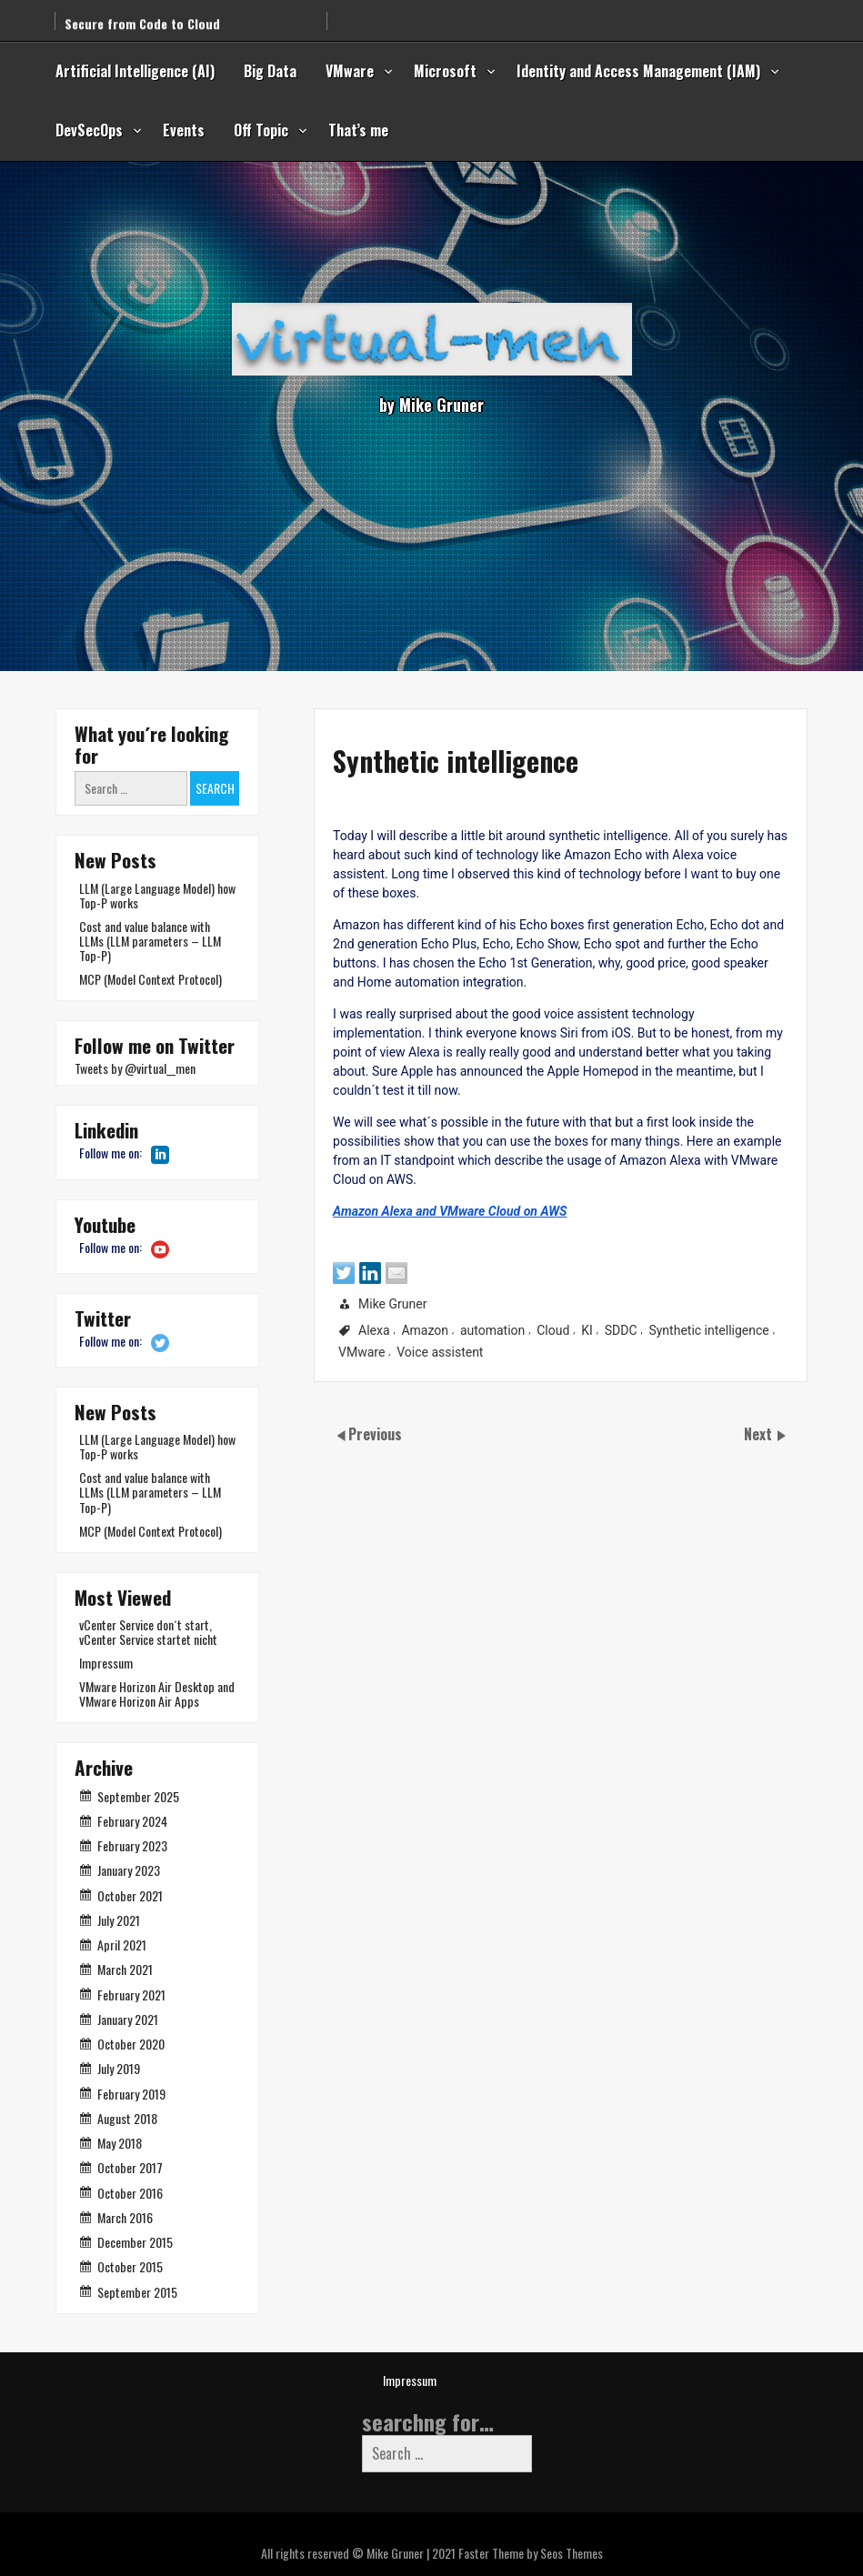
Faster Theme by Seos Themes (530, 2552)
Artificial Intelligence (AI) (135, 71)
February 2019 (131, 2093)
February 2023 (132, 1845)
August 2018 (127, 2118)
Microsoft (445, 71)
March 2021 (125, 1969)
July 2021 (118, 1919)
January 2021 (127, 2019)
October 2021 (130, 1895)
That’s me (358, 130)
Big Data (270, 71)
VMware (350, 71)
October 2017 (130, 2167)
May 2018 (119, 2142)
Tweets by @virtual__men (135, 1068)
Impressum (106, 1662)
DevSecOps (89, 130)
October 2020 (131, 2043)
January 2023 (128, 1869)
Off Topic (261, 130)
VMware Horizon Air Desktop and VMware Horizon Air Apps (157, 1693)
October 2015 (130, 2266)
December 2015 (135, 2241)
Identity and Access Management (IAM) (638, 71)
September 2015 (137, 2291)
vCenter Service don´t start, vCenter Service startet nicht (148, 1632)
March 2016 (125, 2217)
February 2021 (131, 1994)
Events (184, 130)
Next (760, 1434)
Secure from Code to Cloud (142, 14)
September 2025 (138, 1796)
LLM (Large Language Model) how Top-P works (157, 895)
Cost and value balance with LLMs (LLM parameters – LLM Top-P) (150, 941)
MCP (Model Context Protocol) (150, 978)
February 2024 (132, 1820)
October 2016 (130, 2192)
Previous (375, 1434)
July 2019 (118, 2068)
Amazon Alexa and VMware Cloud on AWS (369, 1235)
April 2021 (121, 1944)
